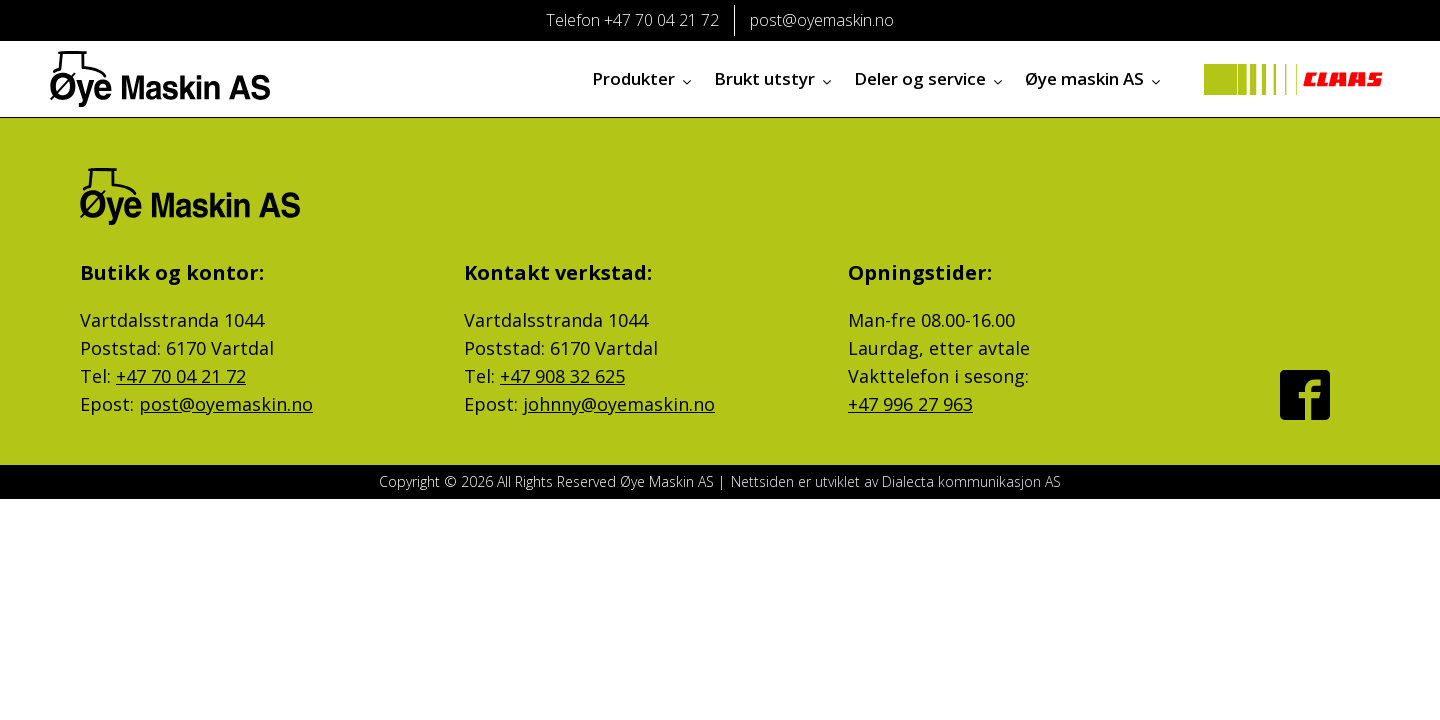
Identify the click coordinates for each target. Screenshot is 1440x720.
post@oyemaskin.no (226, 404)
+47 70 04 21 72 (181, 376)
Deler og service (929, 78)
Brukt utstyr (774, 78)
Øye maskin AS (1094, 78)
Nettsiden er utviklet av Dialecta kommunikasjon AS (896, 481)
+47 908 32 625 (562, 376)
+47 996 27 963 (910, 404)
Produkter (643, 78)
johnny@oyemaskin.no (619, 404)
